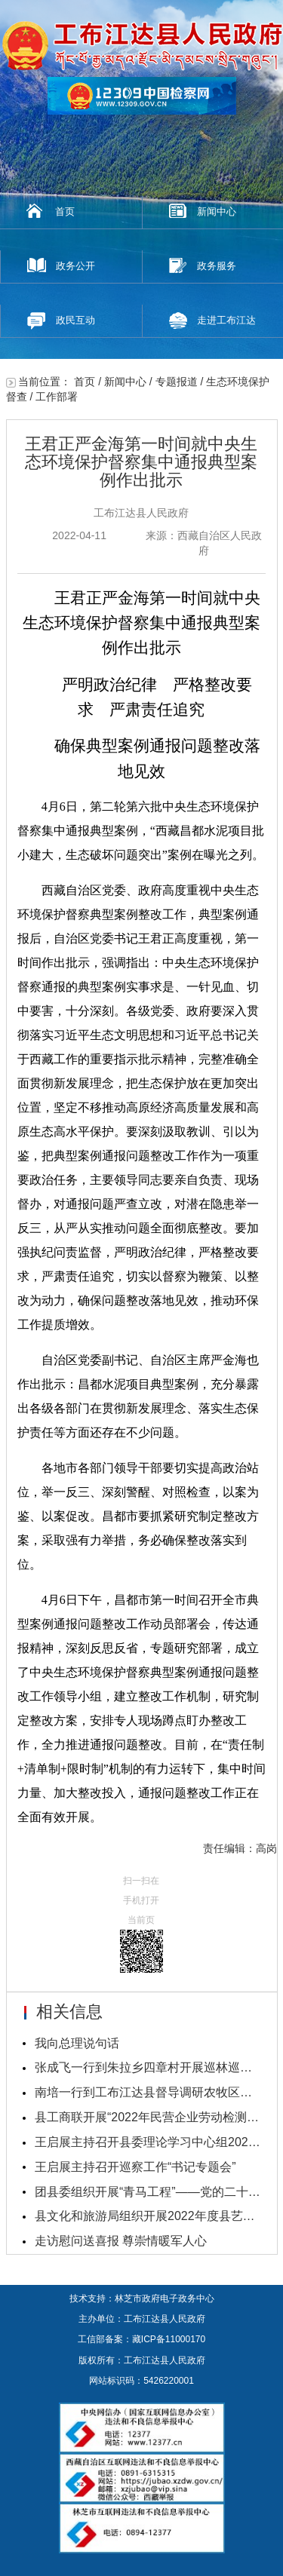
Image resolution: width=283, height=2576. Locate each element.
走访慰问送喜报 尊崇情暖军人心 (121, 2240)
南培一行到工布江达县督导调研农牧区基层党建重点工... (147, 2092)
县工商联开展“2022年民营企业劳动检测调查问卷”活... (147, 2117)
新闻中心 (216, 211)
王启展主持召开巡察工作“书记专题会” (135, 2166)
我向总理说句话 (77, 2043)
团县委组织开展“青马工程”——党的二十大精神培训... (147, 2191)
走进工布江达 (226, 320)
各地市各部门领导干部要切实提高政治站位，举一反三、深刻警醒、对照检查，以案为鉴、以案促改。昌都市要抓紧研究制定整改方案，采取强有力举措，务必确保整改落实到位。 (138, 1516)
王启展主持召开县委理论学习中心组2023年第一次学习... (147, 2142)
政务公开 (75, 265)
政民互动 (75, 320)
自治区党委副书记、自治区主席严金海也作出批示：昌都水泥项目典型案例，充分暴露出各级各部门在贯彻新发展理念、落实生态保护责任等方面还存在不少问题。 (138, 1396)
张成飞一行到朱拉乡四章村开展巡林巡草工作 (147, 2067)
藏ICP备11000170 (168, 2339)
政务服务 (216, 265)
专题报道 (176, 382)
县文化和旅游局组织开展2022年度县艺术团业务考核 (147, 2216)
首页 (65, 211)
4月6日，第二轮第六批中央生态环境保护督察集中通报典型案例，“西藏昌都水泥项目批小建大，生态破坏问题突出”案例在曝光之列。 (140, 830)
